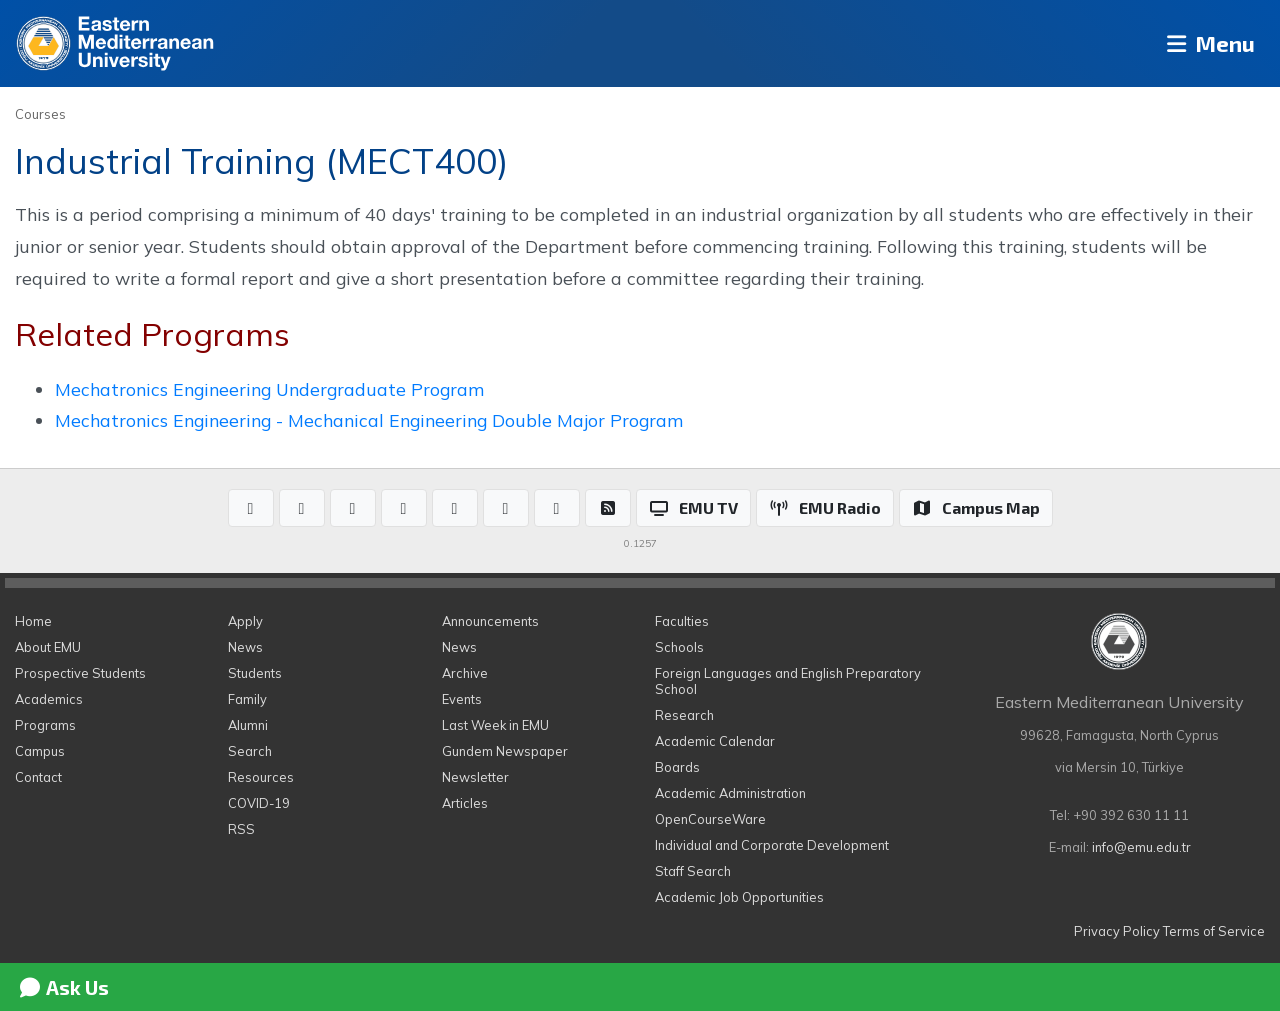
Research (684, 715)
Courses (40, 114)
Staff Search (693, 871)
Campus (40, 751)
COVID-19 (259, 803)
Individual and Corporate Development (772, 845)
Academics (49, 699)
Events (462, 699)
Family (247, 699)
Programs (45, 725)
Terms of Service (1214, 931)
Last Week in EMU (495, 725)
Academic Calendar (715, 741)
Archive (465, 673)
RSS (241, 829)
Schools (679, 647)
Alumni (248, 725)
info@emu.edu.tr (1141, 847)
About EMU (48, 647)
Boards (677, 767)
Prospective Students (80, 673)
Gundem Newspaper (505, 751)
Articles (465, 803)
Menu (1205, 43)
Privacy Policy (1117, 931)
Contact (38, 777)
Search (250, 751)
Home (33, 621)
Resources (261, 777)
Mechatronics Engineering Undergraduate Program (269, 389)
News (245, 647)
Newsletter (475, 777)
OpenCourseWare (710, 819)
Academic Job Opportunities (739, 897)
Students (255, 673)
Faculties (682, 621)
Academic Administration (730, 793)
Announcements (490, 621)
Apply (245, 621)
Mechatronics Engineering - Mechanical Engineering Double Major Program (369, 420)
